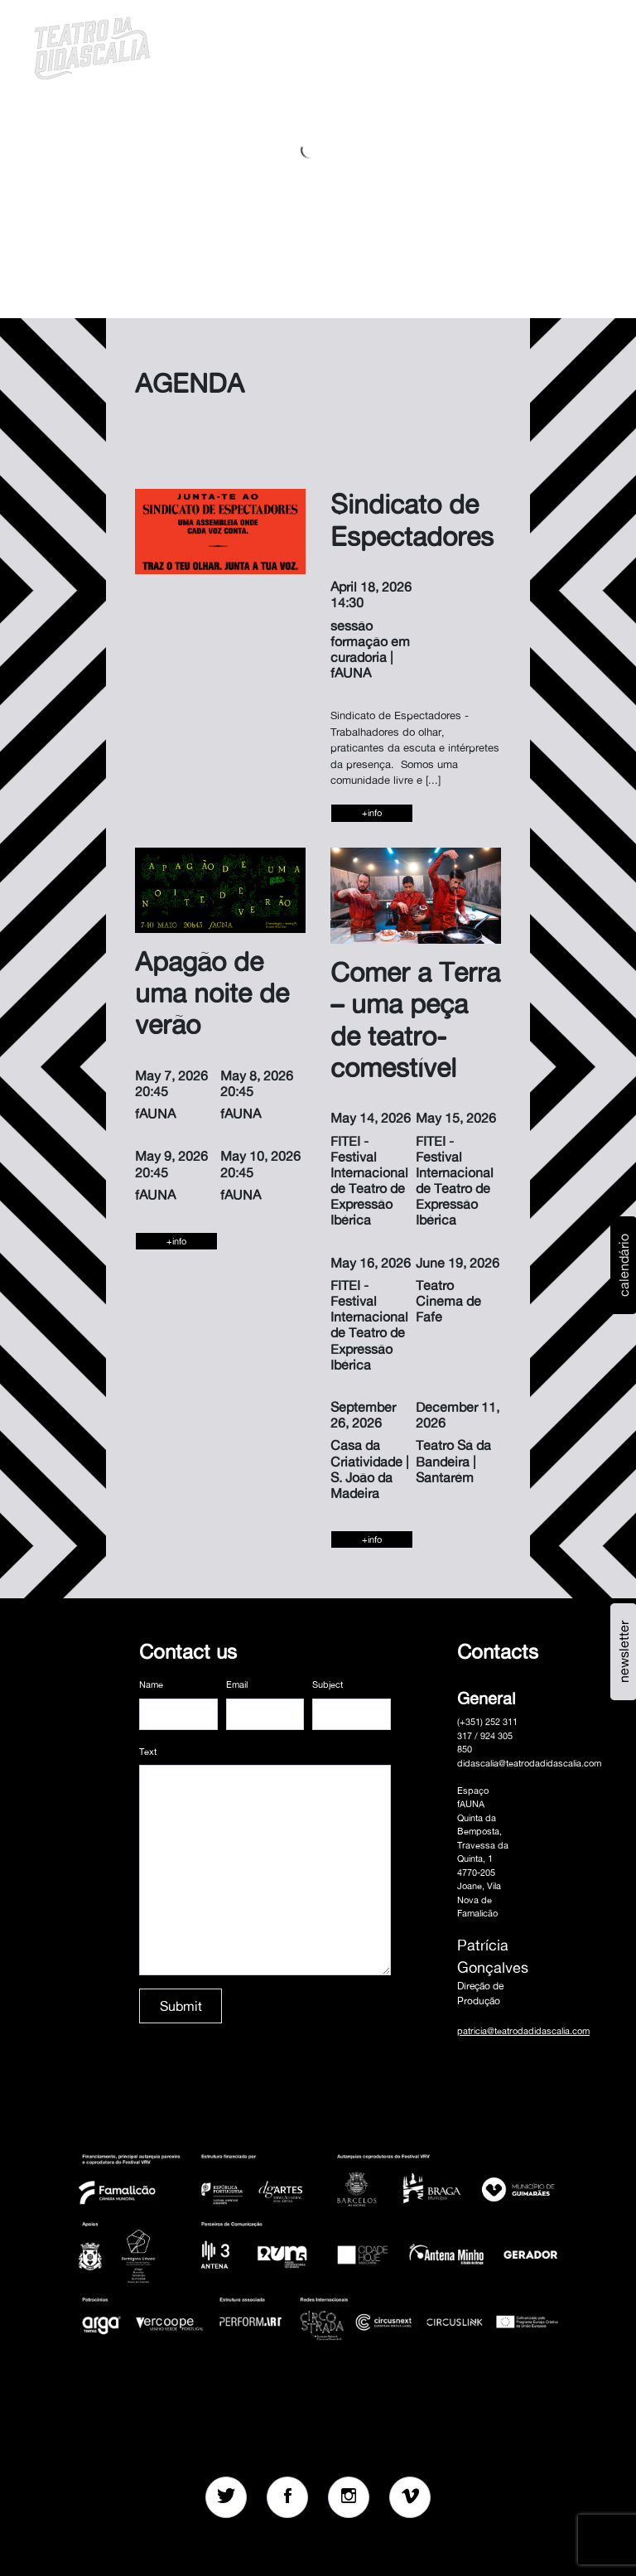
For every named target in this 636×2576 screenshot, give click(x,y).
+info (372, 813)
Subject (327, 1684)
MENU (576, 45)
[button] (469, 45)
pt (512, 45)
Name (151, 1684)
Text (148, 1752)
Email (237, 1684)
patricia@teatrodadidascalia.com (523, 2031)
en (534, 45)
